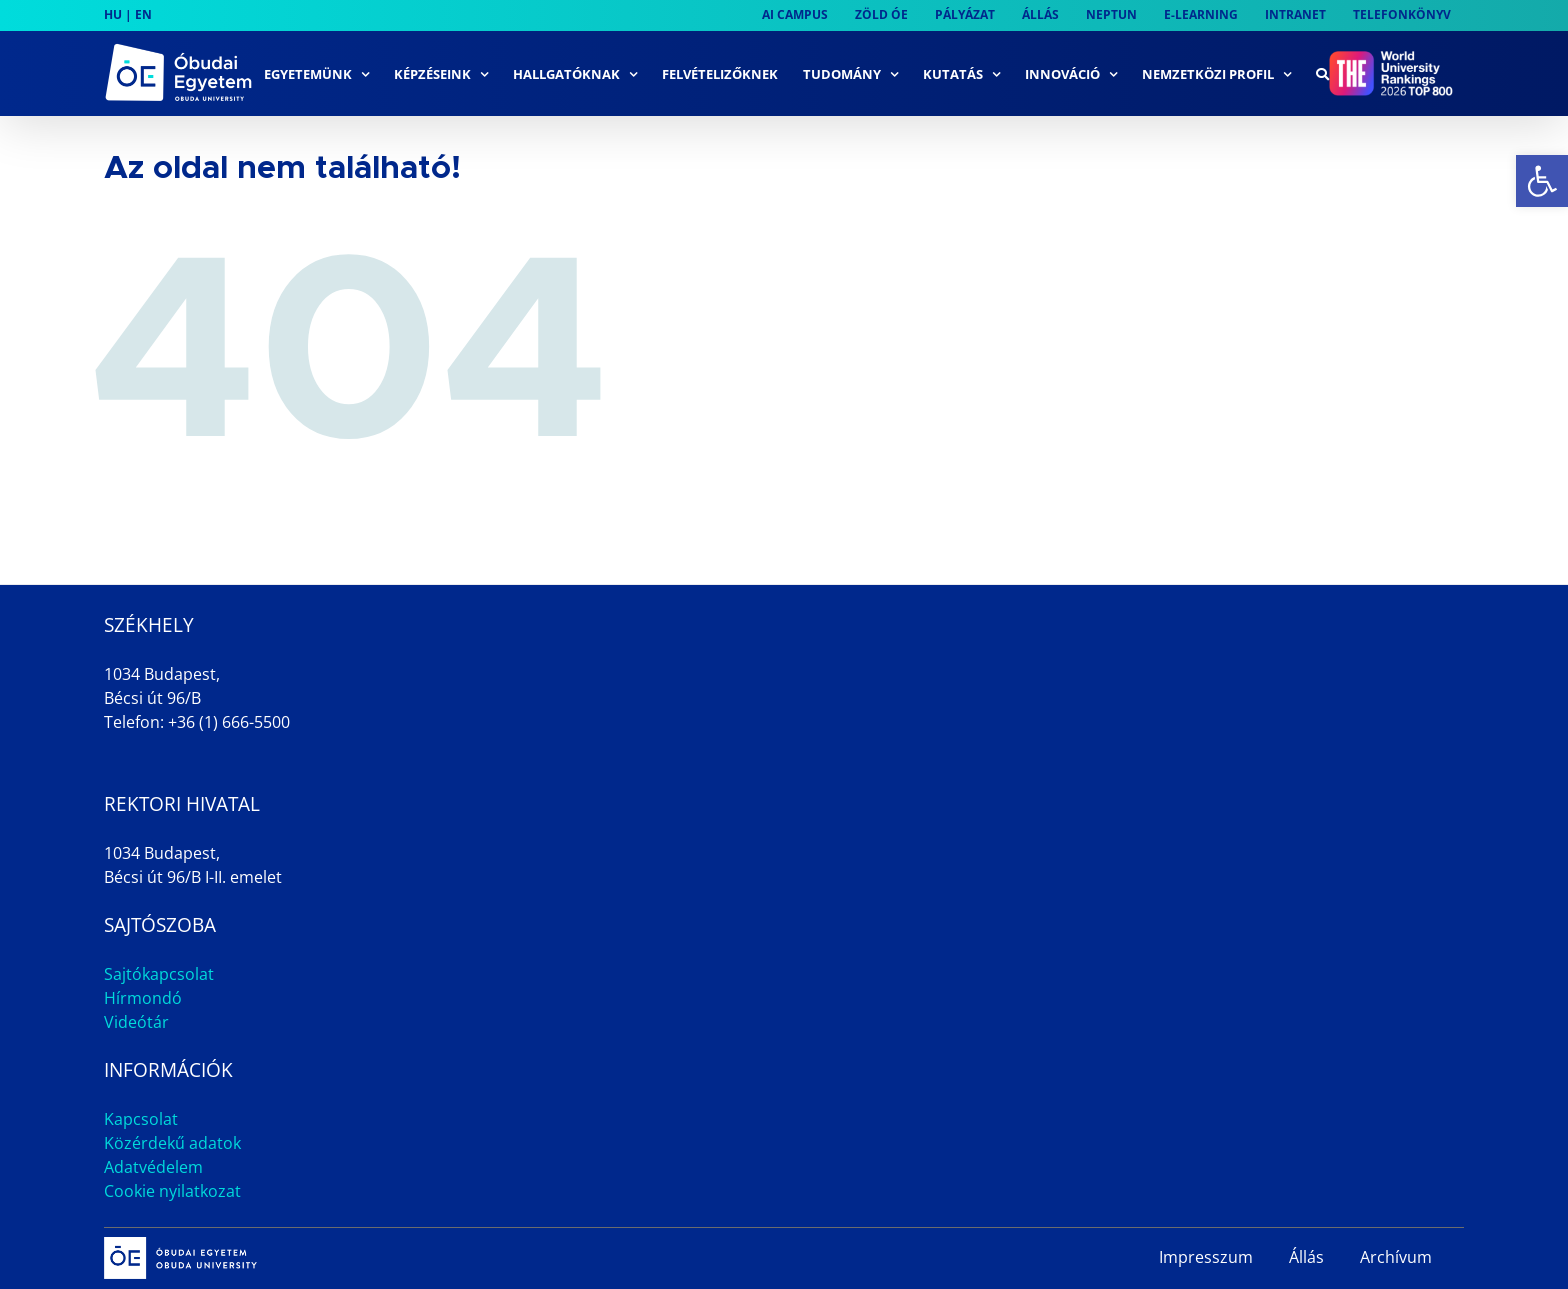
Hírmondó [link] (143, 998)
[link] (1542, 181)
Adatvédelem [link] (153, 1167)
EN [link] (143, 14)
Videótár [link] (136, 1022)
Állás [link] (1306, 1257)
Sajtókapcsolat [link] (159, 974)
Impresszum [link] (1206, 1257)
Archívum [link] (1396, 1257)
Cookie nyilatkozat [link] (172, 1191)
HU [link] (113, 14)
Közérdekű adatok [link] (172, 1143)
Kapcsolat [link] (141, 1119)
